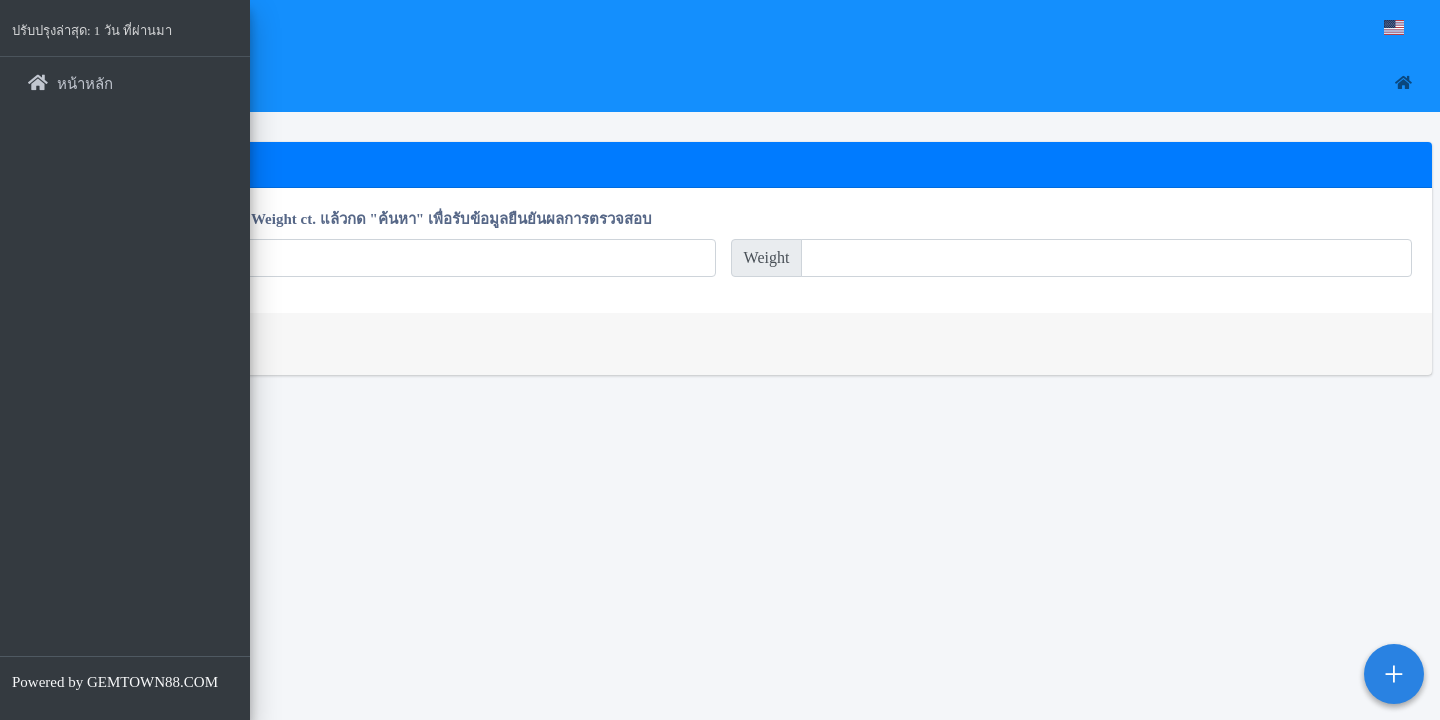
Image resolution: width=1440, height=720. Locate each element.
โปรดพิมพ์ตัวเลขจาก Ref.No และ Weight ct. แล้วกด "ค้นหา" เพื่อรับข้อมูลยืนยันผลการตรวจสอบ (587, 219)
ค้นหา (312, 343)
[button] (280, 84)
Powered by (115, 682)
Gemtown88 (330, 31)
